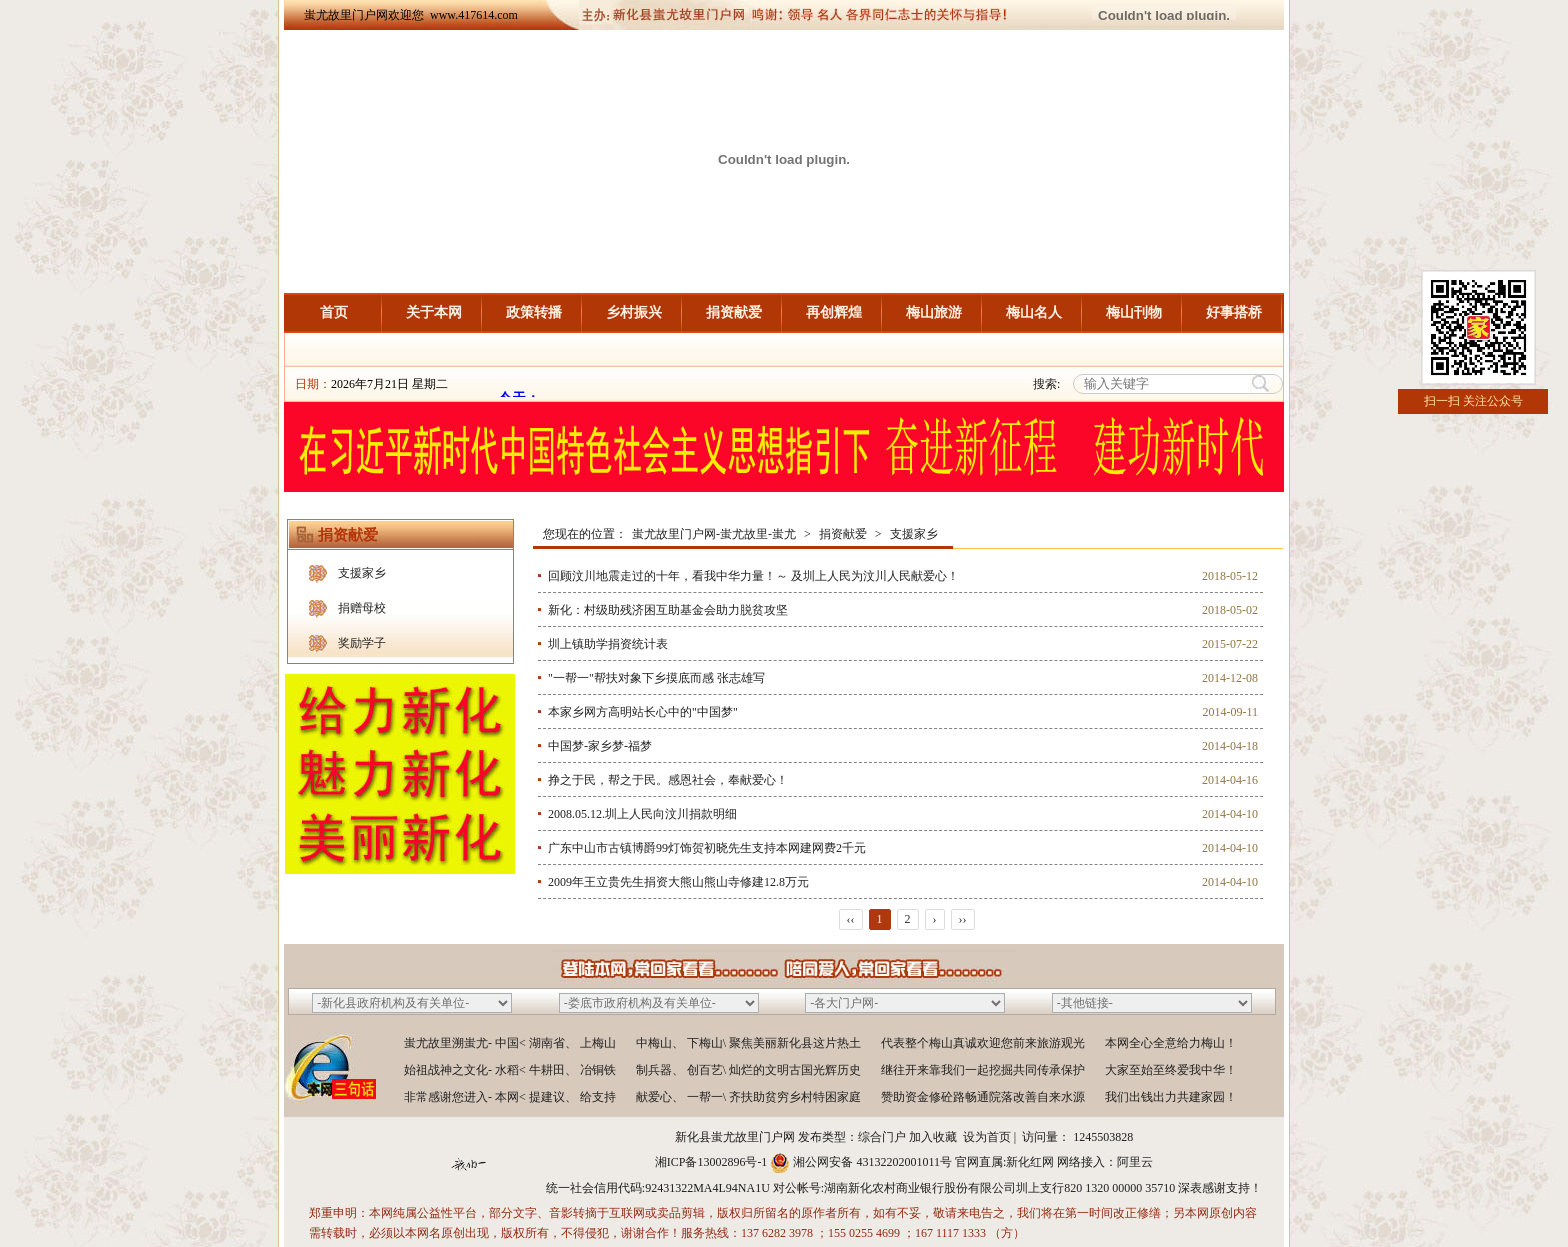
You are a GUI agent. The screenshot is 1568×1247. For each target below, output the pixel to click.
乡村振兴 (634, 312)
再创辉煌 (834, 312)
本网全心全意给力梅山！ (1171, 1043)
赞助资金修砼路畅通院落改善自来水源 (983, 1097)
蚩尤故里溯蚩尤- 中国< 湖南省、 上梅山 (510, 1043)
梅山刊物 (1134, 312)
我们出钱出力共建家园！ (1171, 1097)
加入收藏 (933, 1137)
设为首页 (987, 1137)
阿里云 (1135, 1162)
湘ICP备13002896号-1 (711, 1162)
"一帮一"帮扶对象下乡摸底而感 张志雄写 (656, 678)
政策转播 (534, 312)
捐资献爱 (734, 312)
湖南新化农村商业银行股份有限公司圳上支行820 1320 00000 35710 (999, 1188)
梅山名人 (1034, 312)
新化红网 (1030, 1162)
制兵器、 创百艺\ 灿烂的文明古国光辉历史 (748, 1070)
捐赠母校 (362, 608)
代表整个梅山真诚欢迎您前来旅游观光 (983, 1043)
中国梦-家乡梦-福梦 (600, 746)
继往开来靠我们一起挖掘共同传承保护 (983, 1070)
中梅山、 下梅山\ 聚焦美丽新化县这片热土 (748, 1043)
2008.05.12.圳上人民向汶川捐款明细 (642, 814)
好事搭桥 (1234, 312)
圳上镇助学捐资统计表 (608, 644)
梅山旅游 (934, 312)
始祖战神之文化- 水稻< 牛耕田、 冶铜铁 (510, 1070)
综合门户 (882, 1137)
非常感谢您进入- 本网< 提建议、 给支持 (510, 1097)
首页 (334, 312)
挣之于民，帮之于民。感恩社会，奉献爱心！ (668, 780)
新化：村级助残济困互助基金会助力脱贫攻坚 (668, 610)
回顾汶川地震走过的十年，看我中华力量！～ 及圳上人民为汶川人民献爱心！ (753, 576)
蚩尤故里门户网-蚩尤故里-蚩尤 (714, 534)
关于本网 (434, 312)
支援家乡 (362, 573)
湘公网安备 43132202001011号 (872, 1162)
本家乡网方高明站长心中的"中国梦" (643, 712)
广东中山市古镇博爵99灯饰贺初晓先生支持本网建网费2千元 (707, 848)
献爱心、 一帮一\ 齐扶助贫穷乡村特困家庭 (748, 1097)
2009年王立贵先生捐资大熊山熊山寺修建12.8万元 (678, 882)
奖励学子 (362, 643)
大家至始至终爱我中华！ (1171, 1070)
